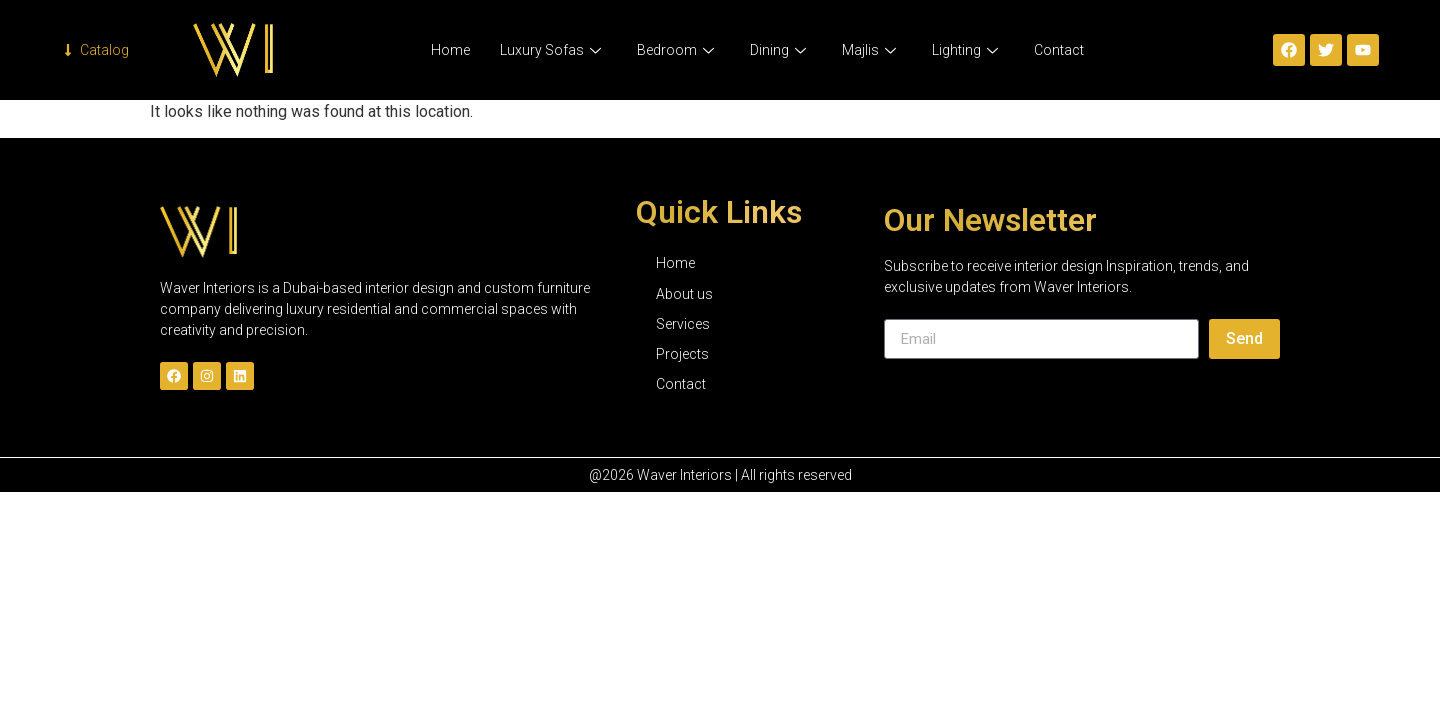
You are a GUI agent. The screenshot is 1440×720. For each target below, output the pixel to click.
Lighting (965, 50)
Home (450, 50)
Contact (1059, 50)
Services (683, 324)
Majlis (869, 50)
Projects (682, 354)
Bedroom (675, 50)
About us (684, 294)
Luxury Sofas (550, 50)
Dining (778, 50)
